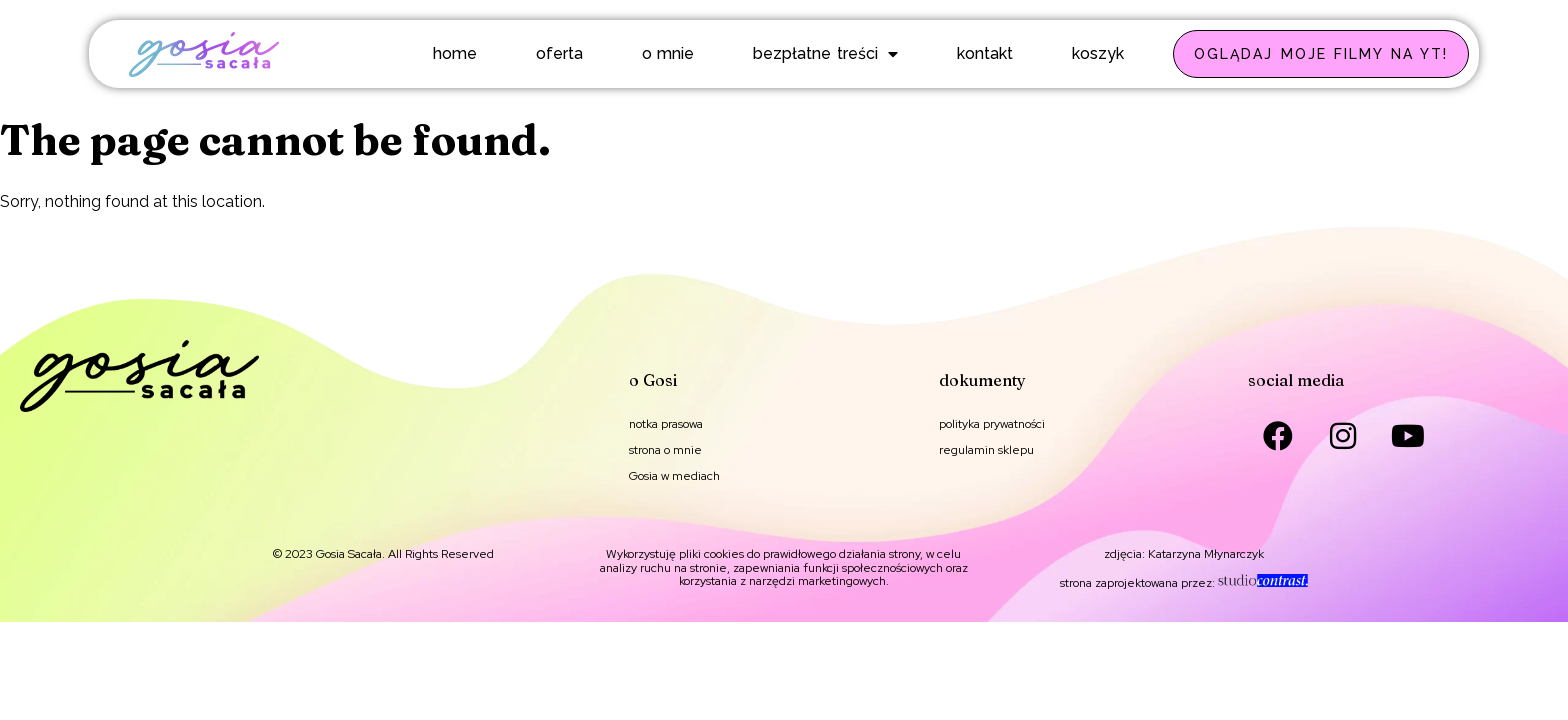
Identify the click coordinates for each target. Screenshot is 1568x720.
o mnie (668, 53)
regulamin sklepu (986, 450)
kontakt (985, 53)
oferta (559, 53)
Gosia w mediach (674, 476)
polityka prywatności (992, 424)
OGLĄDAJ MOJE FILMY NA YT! (1321, 54)
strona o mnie (665, 450)
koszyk (1098, 53)
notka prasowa (666, 424)
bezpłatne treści (825, 54)
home (455, 53)
